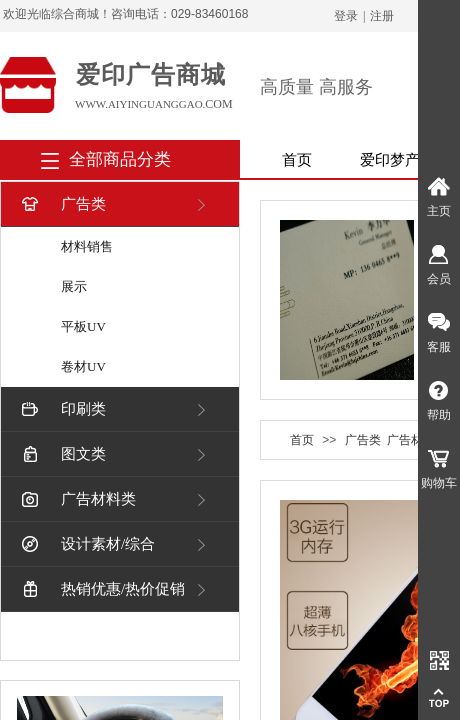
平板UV (83, 326)
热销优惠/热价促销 (101, 589)
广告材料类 (77, 499)
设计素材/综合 (86, 544)
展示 (74, 286)
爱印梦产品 (397, 160)
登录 (346, 16)
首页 (297, 160)
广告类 (62, 204)
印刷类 (62, 409)
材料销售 (87, 246)
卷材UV (83, 366)
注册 (382, 16)
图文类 (62, 454)
